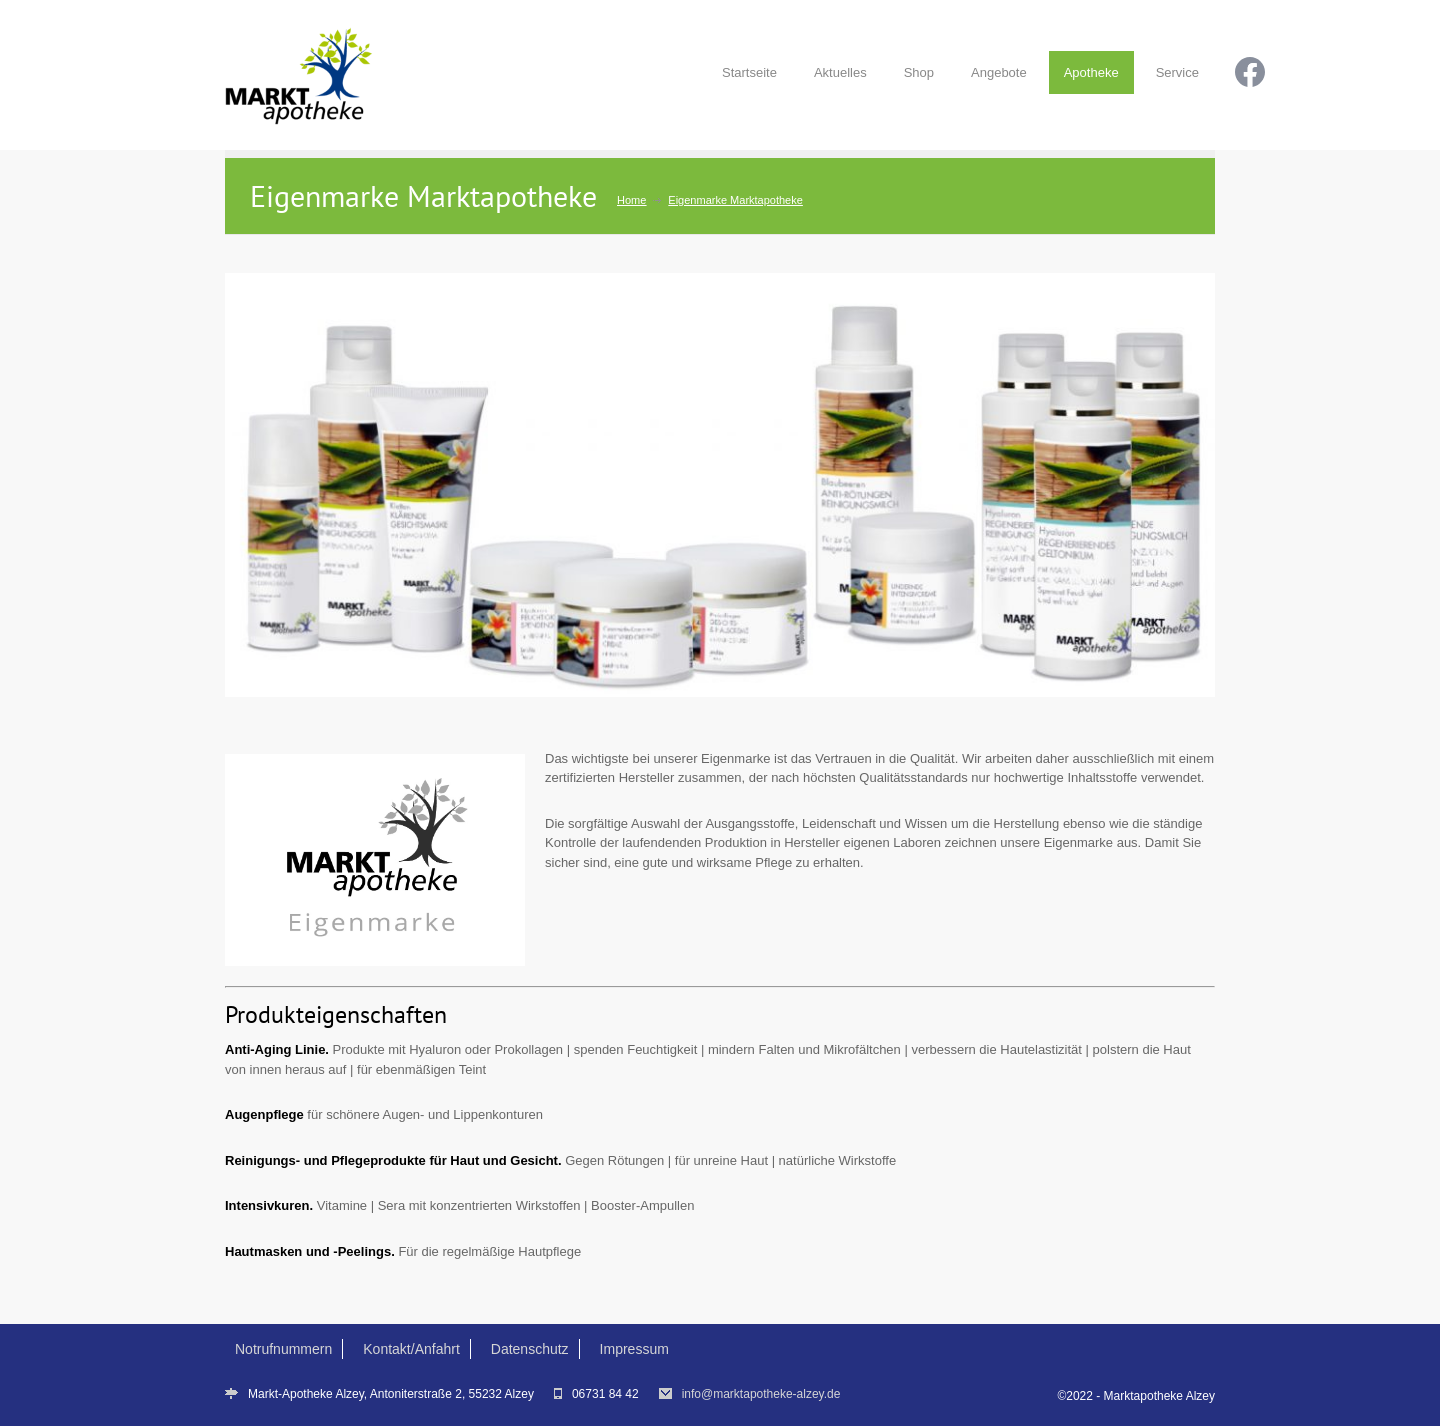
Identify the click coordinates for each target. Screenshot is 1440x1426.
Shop (919, 72)
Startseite (749, 72)
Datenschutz (530, 1349)
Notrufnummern (283, 1349)
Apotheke (1091, 72)
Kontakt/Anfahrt (411, 1349)
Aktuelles (840, 72)
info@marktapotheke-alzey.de (761, 1394)
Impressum (634, 1349)
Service (1177, 72)
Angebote (999, 72)
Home (631, 200)
